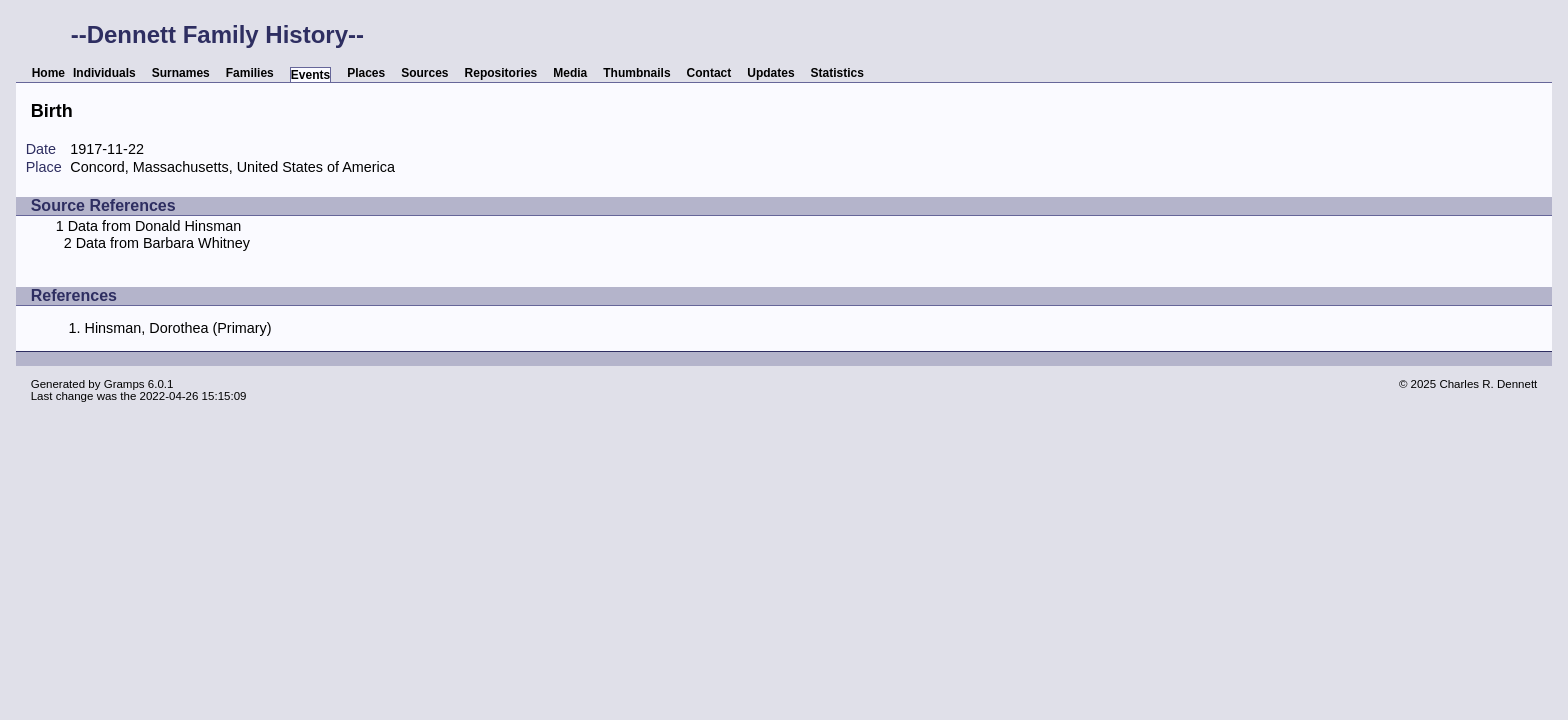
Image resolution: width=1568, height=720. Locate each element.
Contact (709, 73)
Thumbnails (636, 73)
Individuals (104, 73)
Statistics (837, 73)
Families (250, 73)
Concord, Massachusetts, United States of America (232, 167)
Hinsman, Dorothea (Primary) (177, 328)
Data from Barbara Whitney (163, 243)
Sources (424, 73)
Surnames (181, 73)
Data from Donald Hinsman (155, 226)
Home (48, 73)
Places (366, 73)
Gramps (124, 384)
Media (570, 73)
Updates (770, 73)
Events (310, 75)
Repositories (501, 73)
